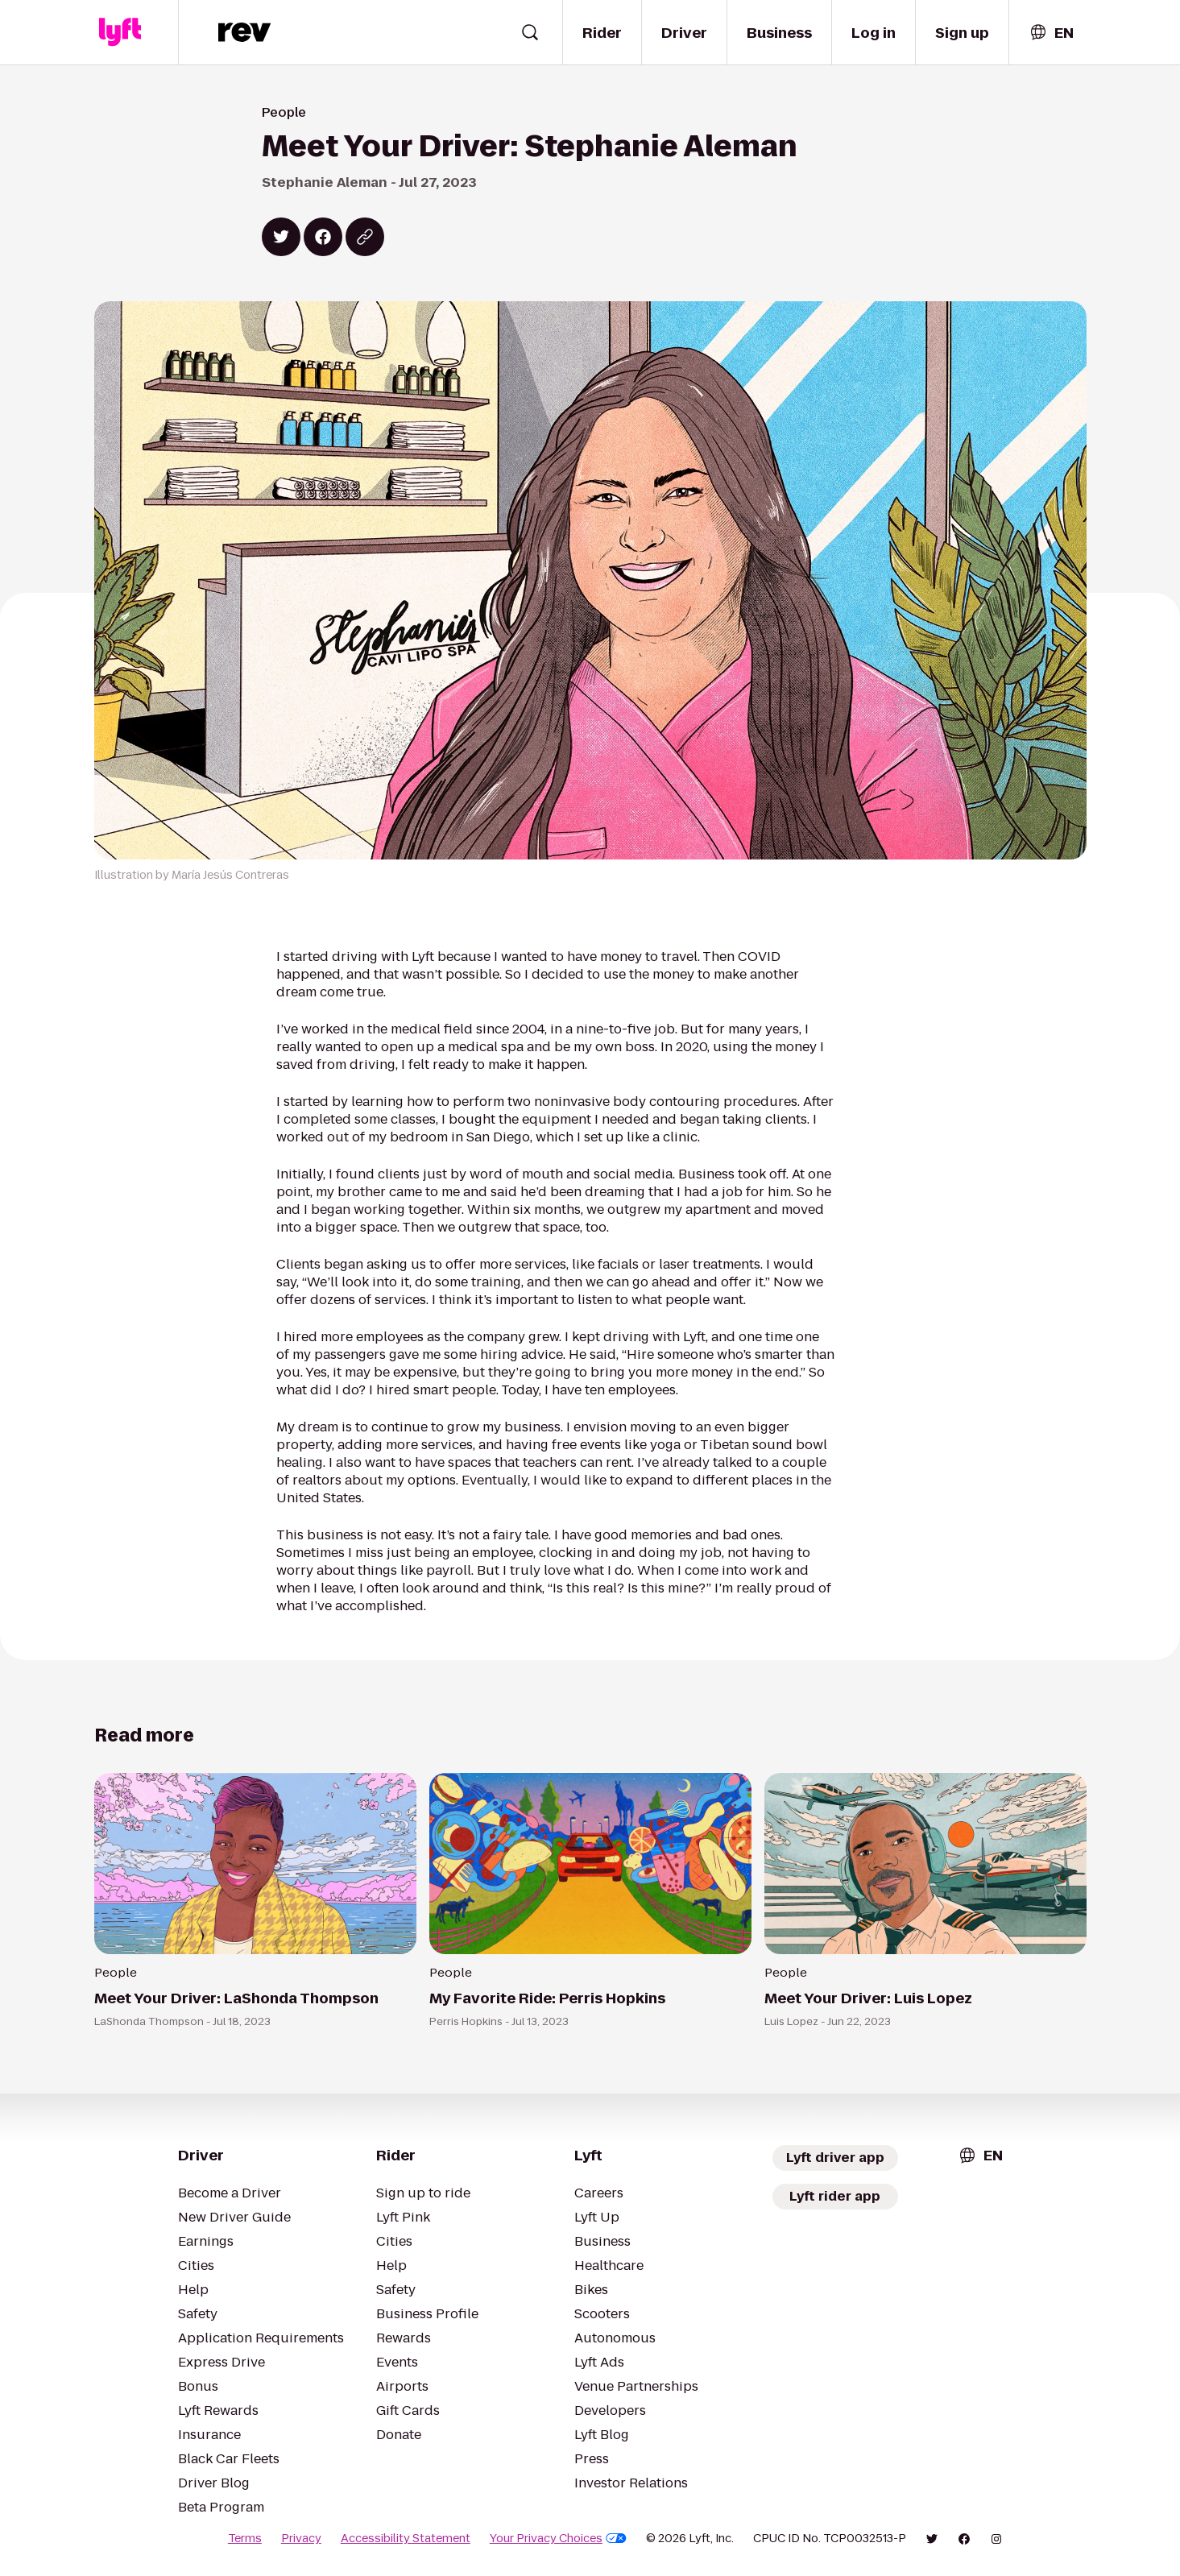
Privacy (301, 2538)
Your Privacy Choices (558, 2538)
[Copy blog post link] (365, 236)
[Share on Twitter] (281, 236)
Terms (245, 2538)
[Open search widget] (530, 32)
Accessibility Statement (405, 2538)
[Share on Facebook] (323, 236)
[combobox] (1051, 33)
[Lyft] (120, 32)
